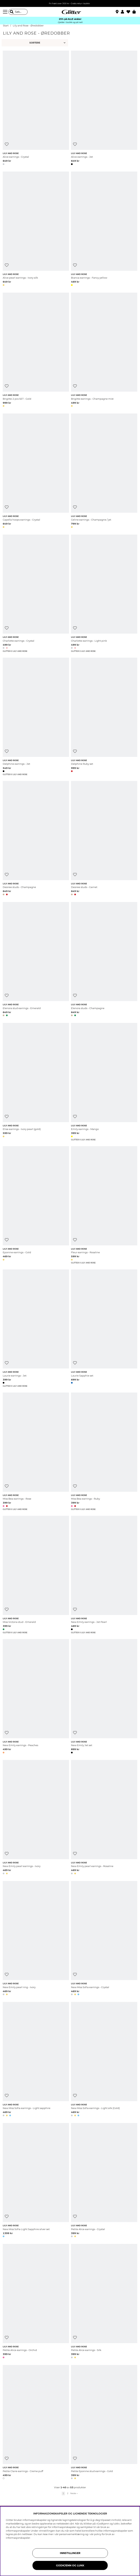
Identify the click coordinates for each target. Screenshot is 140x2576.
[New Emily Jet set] (104, 1697)
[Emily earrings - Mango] (104, 1082)
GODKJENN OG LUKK (70, 2565)
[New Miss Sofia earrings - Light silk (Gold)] (104, 2060)
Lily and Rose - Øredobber (28, 25)
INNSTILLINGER (70, 2553)
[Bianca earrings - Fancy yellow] (104, 229)
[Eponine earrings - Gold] (36, 1205)
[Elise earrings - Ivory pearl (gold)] (36, 1082)
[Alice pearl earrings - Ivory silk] (36, 229)
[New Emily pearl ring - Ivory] (36, 1939)
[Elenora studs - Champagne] (104, 960)
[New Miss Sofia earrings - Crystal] (104, 1939)
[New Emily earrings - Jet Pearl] (104, 1575)
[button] (123, 12)
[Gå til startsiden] (70, 11)
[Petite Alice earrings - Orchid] (36, 2302)
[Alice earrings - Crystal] (36, 108)
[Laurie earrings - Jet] (36, 1328)
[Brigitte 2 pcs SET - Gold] (36, 350)
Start (6, 25)
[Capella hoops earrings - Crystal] (36, 471)
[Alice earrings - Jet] (104, 108)
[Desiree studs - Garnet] (104, 839)
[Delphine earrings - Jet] (36, 717)
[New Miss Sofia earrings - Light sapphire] (36, 2060)
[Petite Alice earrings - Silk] (104, 2302)
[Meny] (5, 11)
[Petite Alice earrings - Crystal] (104, 2181)
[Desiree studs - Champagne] (36, 839)
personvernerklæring (72, 2534)
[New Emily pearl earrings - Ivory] (36, 1818)
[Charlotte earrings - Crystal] (36, 594)
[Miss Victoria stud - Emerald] (36, 1575)
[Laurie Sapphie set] (104, 1328)
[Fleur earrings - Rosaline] (104, 1205)
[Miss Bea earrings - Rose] (36, 1451)
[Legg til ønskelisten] (7, 144)
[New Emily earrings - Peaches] (36, 1697)
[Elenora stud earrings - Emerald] (36, 960)
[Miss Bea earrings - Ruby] (104, 1451)
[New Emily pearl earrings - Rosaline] (104, 1818)
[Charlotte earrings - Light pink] (104, 594)
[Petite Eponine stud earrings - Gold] (104, 2423)
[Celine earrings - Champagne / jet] (104, 471)
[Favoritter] (129, 12)
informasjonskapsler (18, 2537)
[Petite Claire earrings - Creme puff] (36, 2423)
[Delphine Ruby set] (104, 717)
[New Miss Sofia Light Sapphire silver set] (36, 2181)
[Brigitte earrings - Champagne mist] (104, 350)
